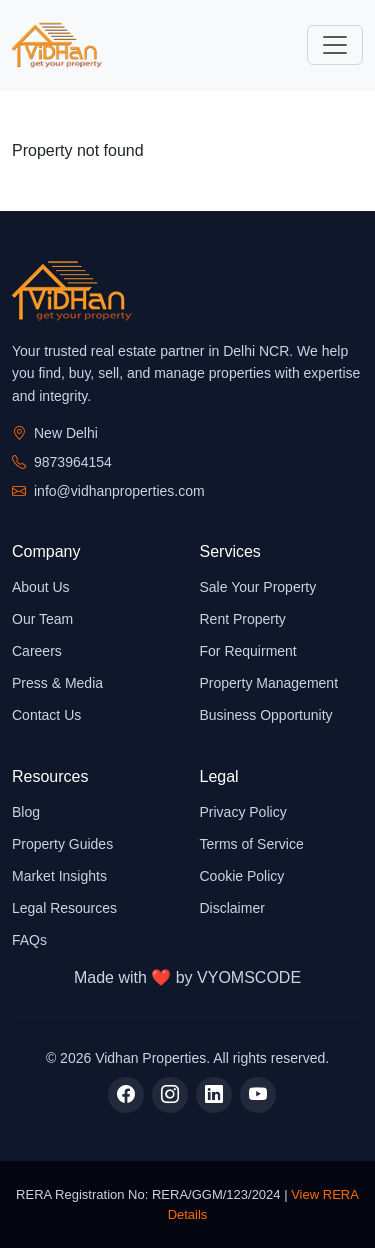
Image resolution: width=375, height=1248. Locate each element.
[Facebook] (126, 1095)
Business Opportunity (266, 715)
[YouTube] (258, 1095)
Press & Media (57, 683)
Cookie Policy (242, 876)
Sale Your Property (258, 587)
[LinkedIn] (214, 1095)
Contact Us (46, 715)
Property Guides (62, 844)
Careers (37, 651)
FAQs (29, 940)
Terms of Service (252, 844)
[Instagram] (170, 1095)
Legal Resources (64, 908)
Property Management (269, 683)
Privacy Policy (243, 812)
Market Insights (59, 876)
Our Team (42, 619)
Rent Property (243, 619)
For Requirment (248, 651)
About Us (41, 587)
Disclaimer (232, 908)
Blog (26, 812)
